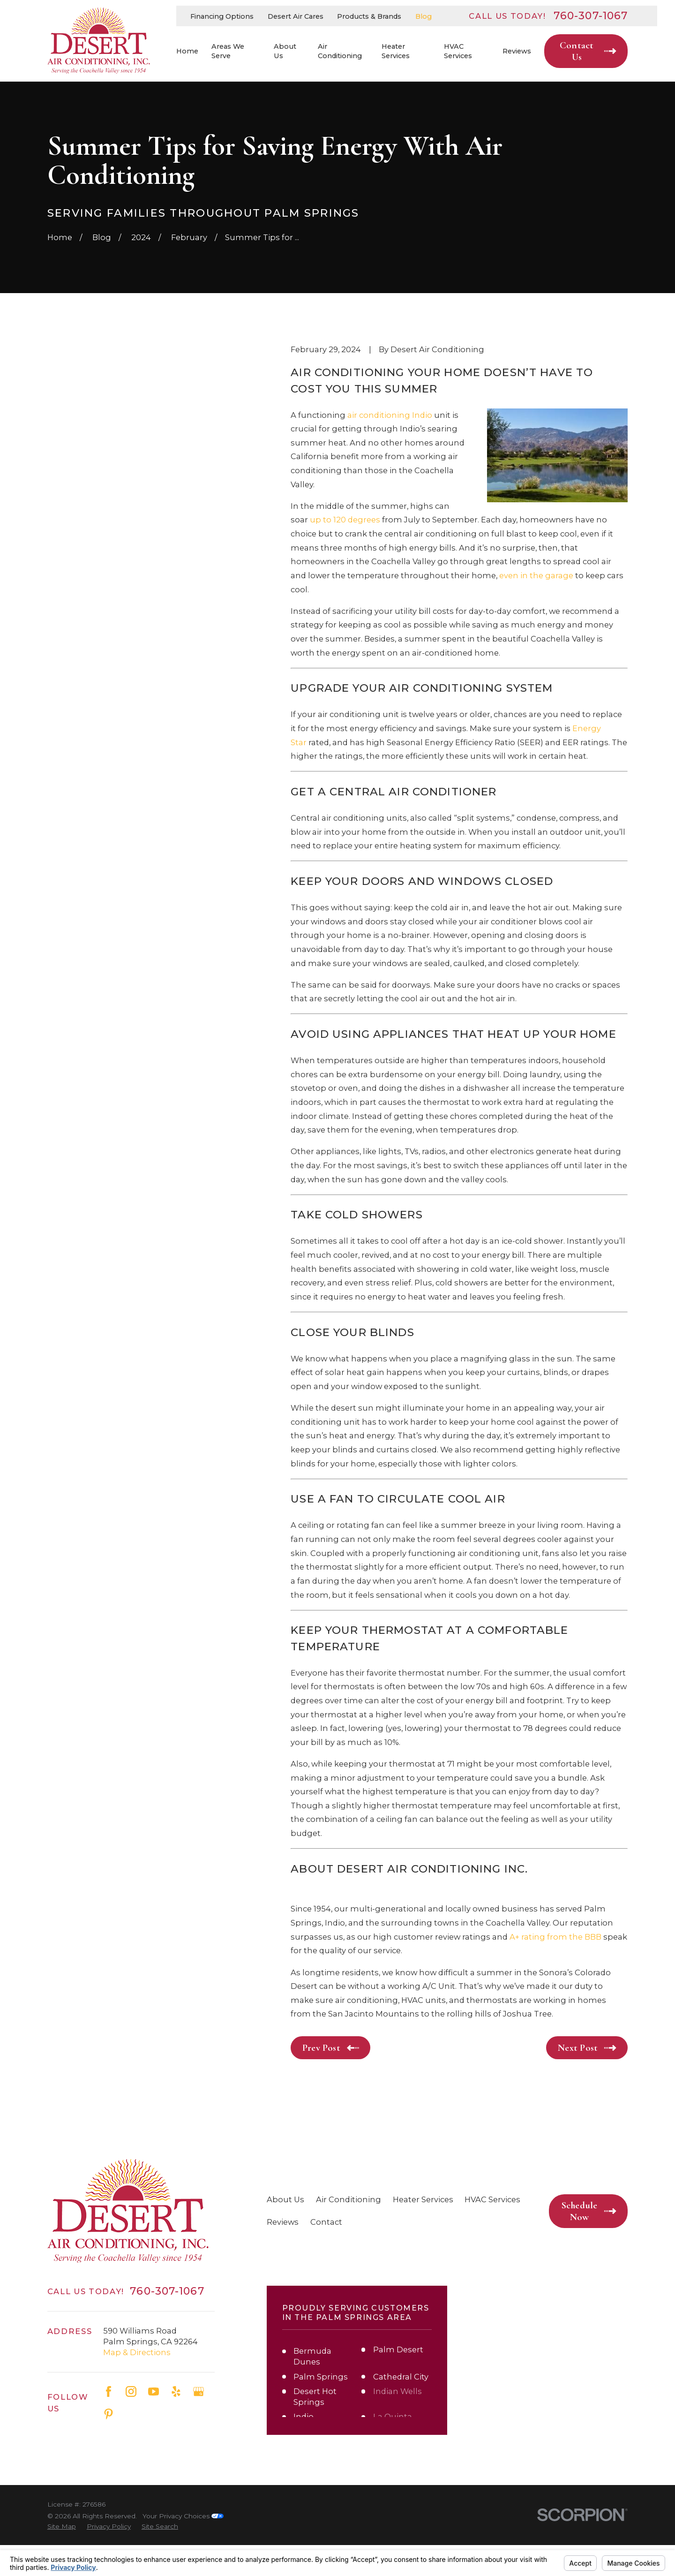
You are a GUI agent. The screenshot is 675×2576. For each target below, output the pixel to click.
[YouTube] (153, 2391)
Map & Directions (137, 2352)
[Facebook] (108, 2391)
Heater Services (423, 2199)
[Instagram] (131, 2391)
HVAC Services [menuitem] (458, 51)
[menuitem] (61, 2526)
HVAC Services (492, 2199)
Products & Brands (369, 16)
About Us (285, 2199)
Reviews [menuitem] (516, 51)
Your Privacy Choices (183, 2516)
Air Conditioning (348, 2199)
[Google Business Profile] (198, 2391)
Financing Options (222, 16)
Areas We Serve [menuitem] (227, 51)
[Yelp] (176, 2391)
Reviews (283, 2222)
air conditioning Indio (389, 415)
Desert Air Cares (295, 16)
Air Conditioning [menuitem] (340, 51)
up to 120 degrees (345, 519)
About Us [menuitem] (285, 51)
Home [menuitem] (187, 51)
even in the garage (536, 575)
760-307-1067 (591, 16)
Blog (423, 16)
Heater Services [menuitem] (396, 51)
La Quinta (392, 2416)
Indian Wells (397, 2391)
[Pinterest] (108, 2414)
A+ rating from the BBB (555, 1936)
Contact (326, 2222)
